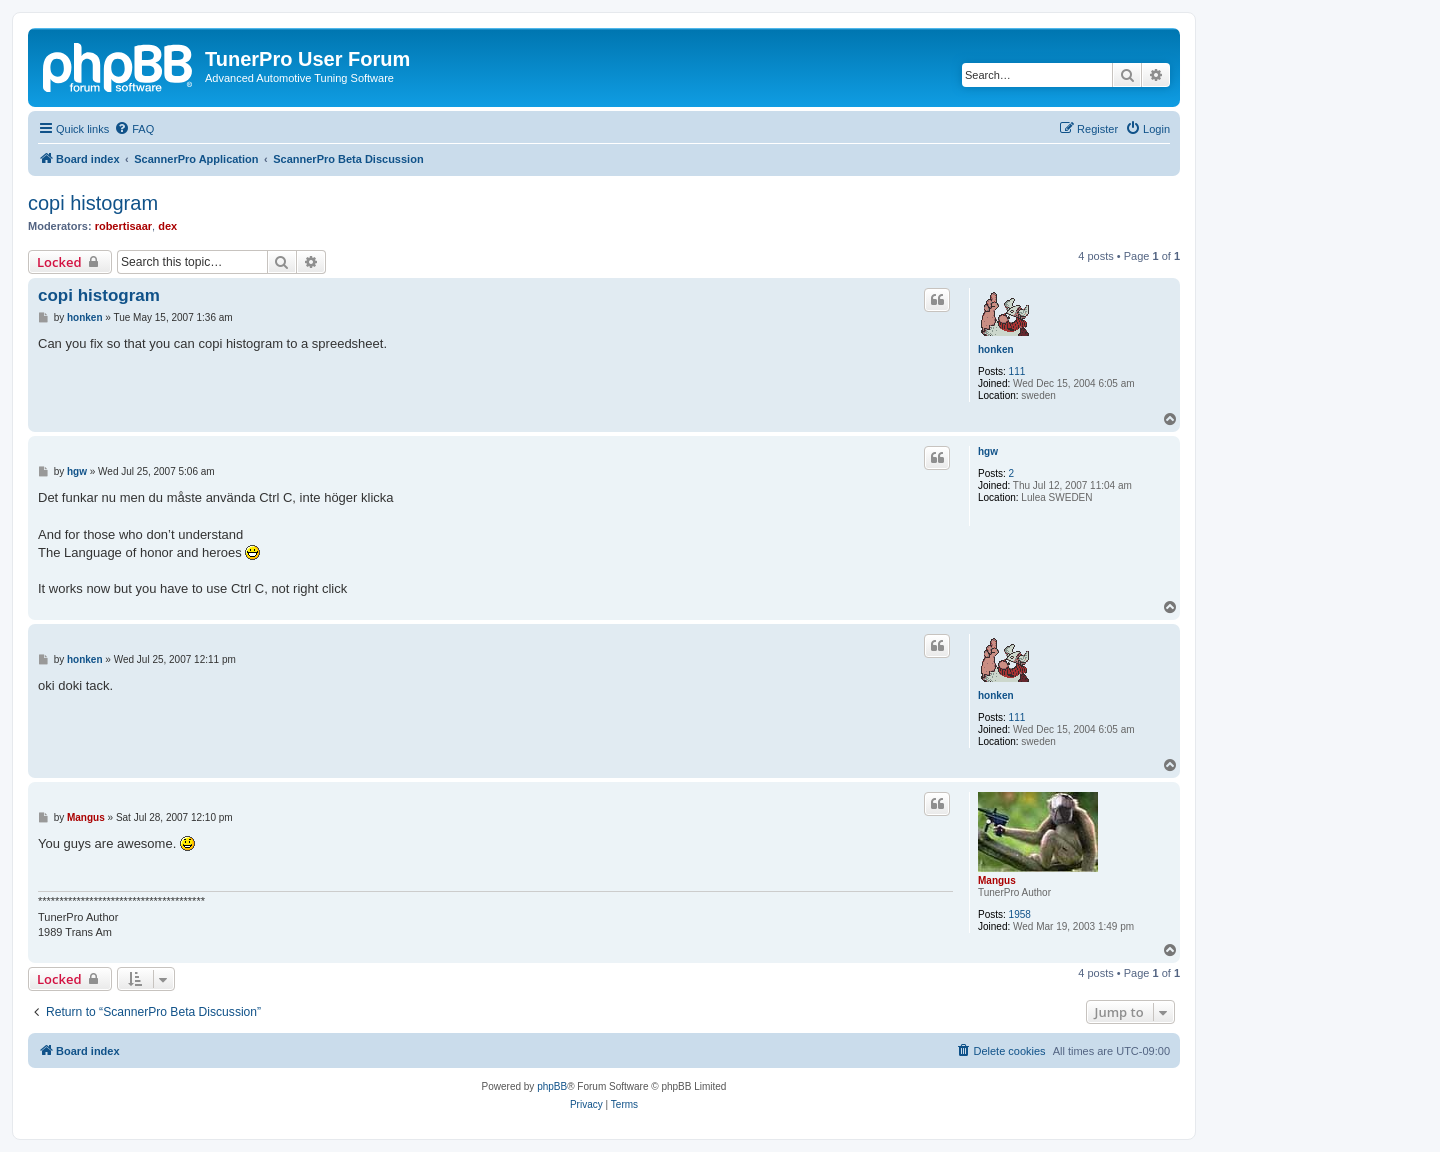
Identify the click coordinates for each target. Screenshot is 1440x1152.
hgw (988, 451)
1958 (1020, 914)
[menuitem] (134, 129)
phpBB (552, 1086)
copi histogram (93, 203)
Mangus (997, 880)
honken (996, 349)
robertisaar (123, 226)
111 (1017, 371)
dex (167, 226)
